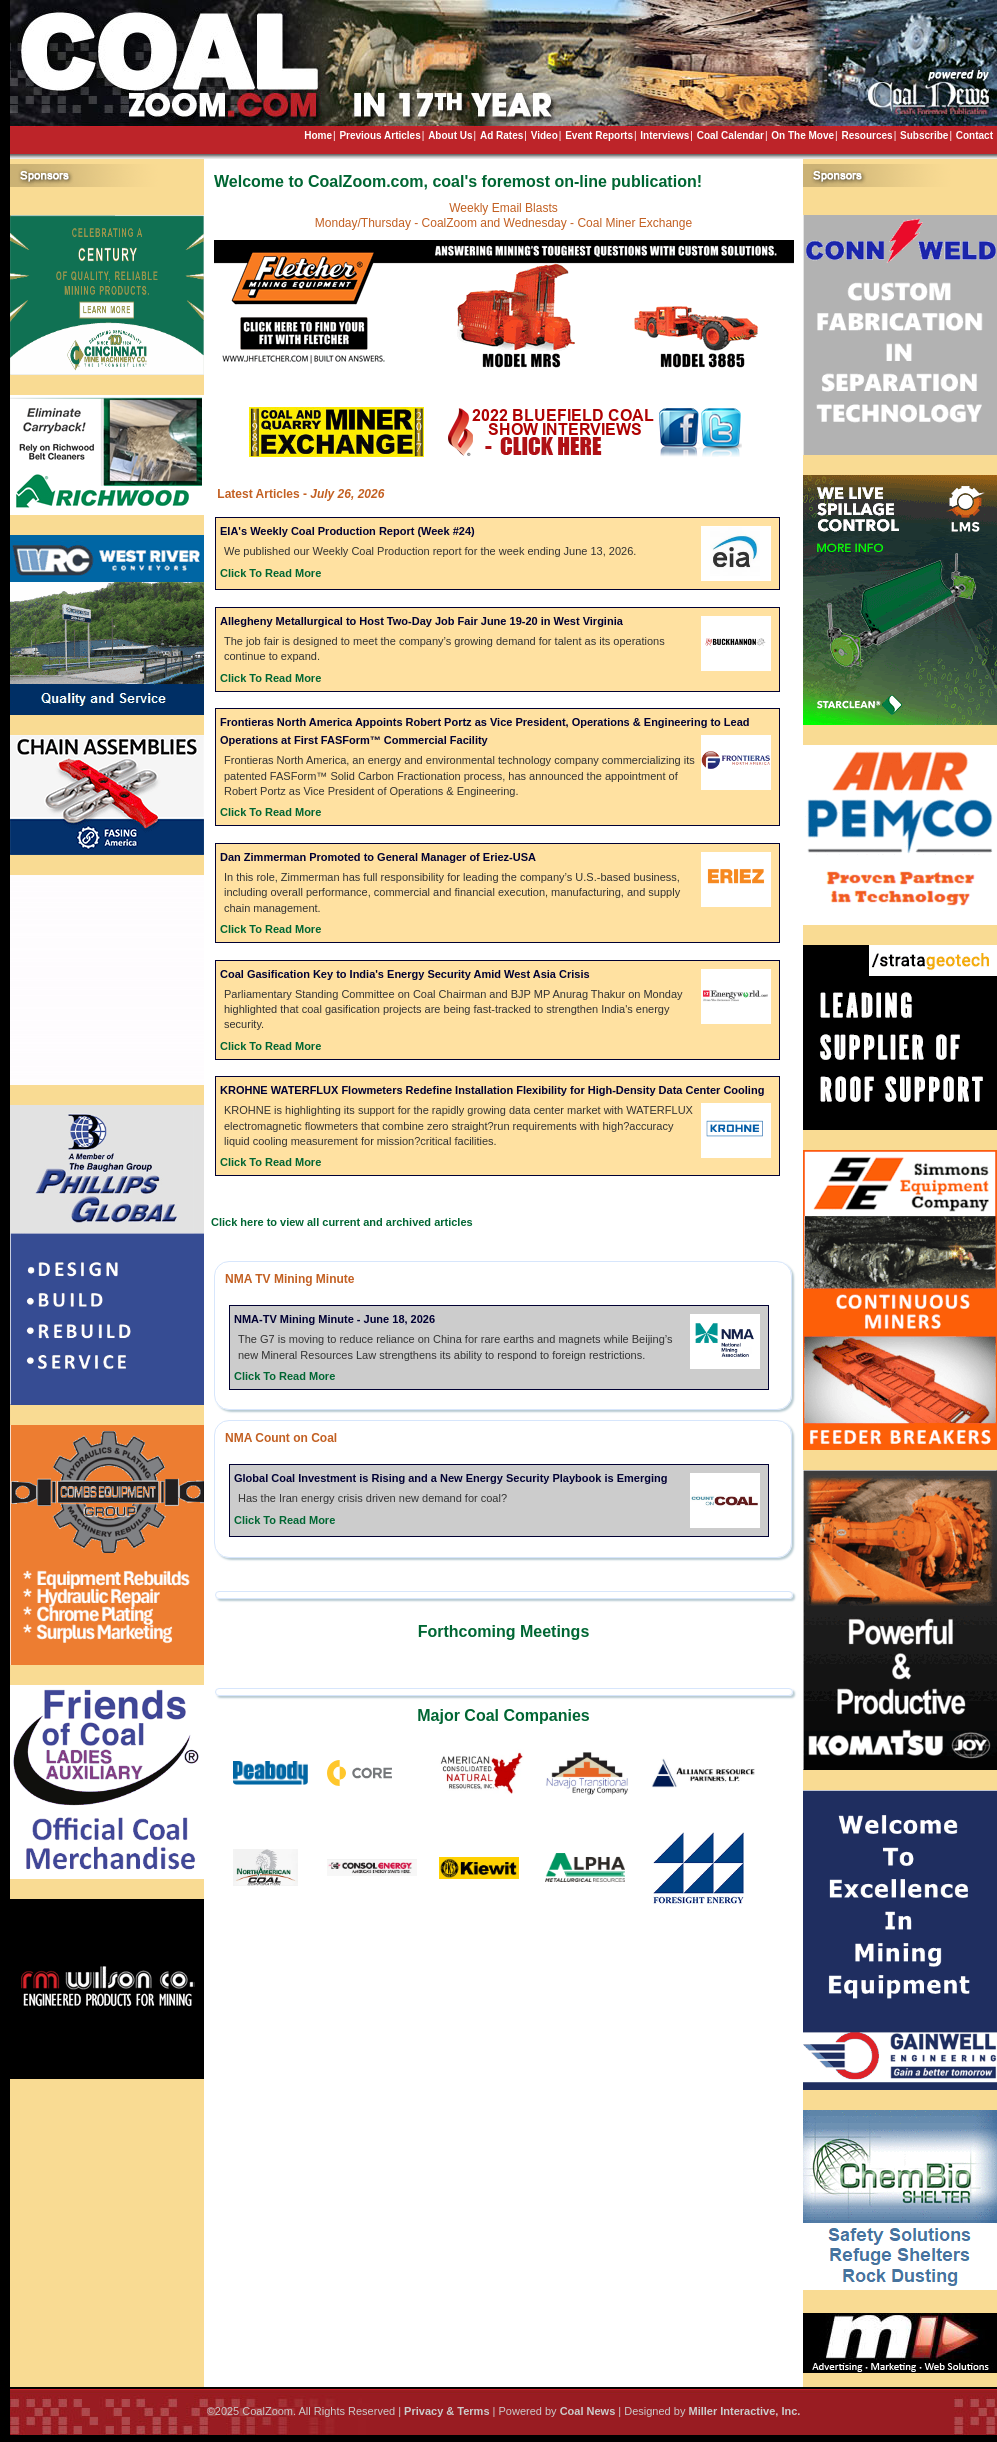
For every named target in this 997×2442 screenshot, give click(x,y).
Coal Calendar (730, 135)
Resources (866, 135)
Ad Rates (501, 135)
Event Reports (599, 135)
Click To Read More (270, 573)
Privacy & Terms (446, 2411)
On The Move (802, 135)
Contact (974, 135)
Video (544, 135)
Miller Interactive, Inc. (744, 2411)
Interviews (664, 135)
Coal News (588, 2411)
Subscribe (924, 135)
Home (318, 135)
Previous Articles (379, 135)
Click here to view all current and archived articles (342, 1222)
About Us (450, 135)
